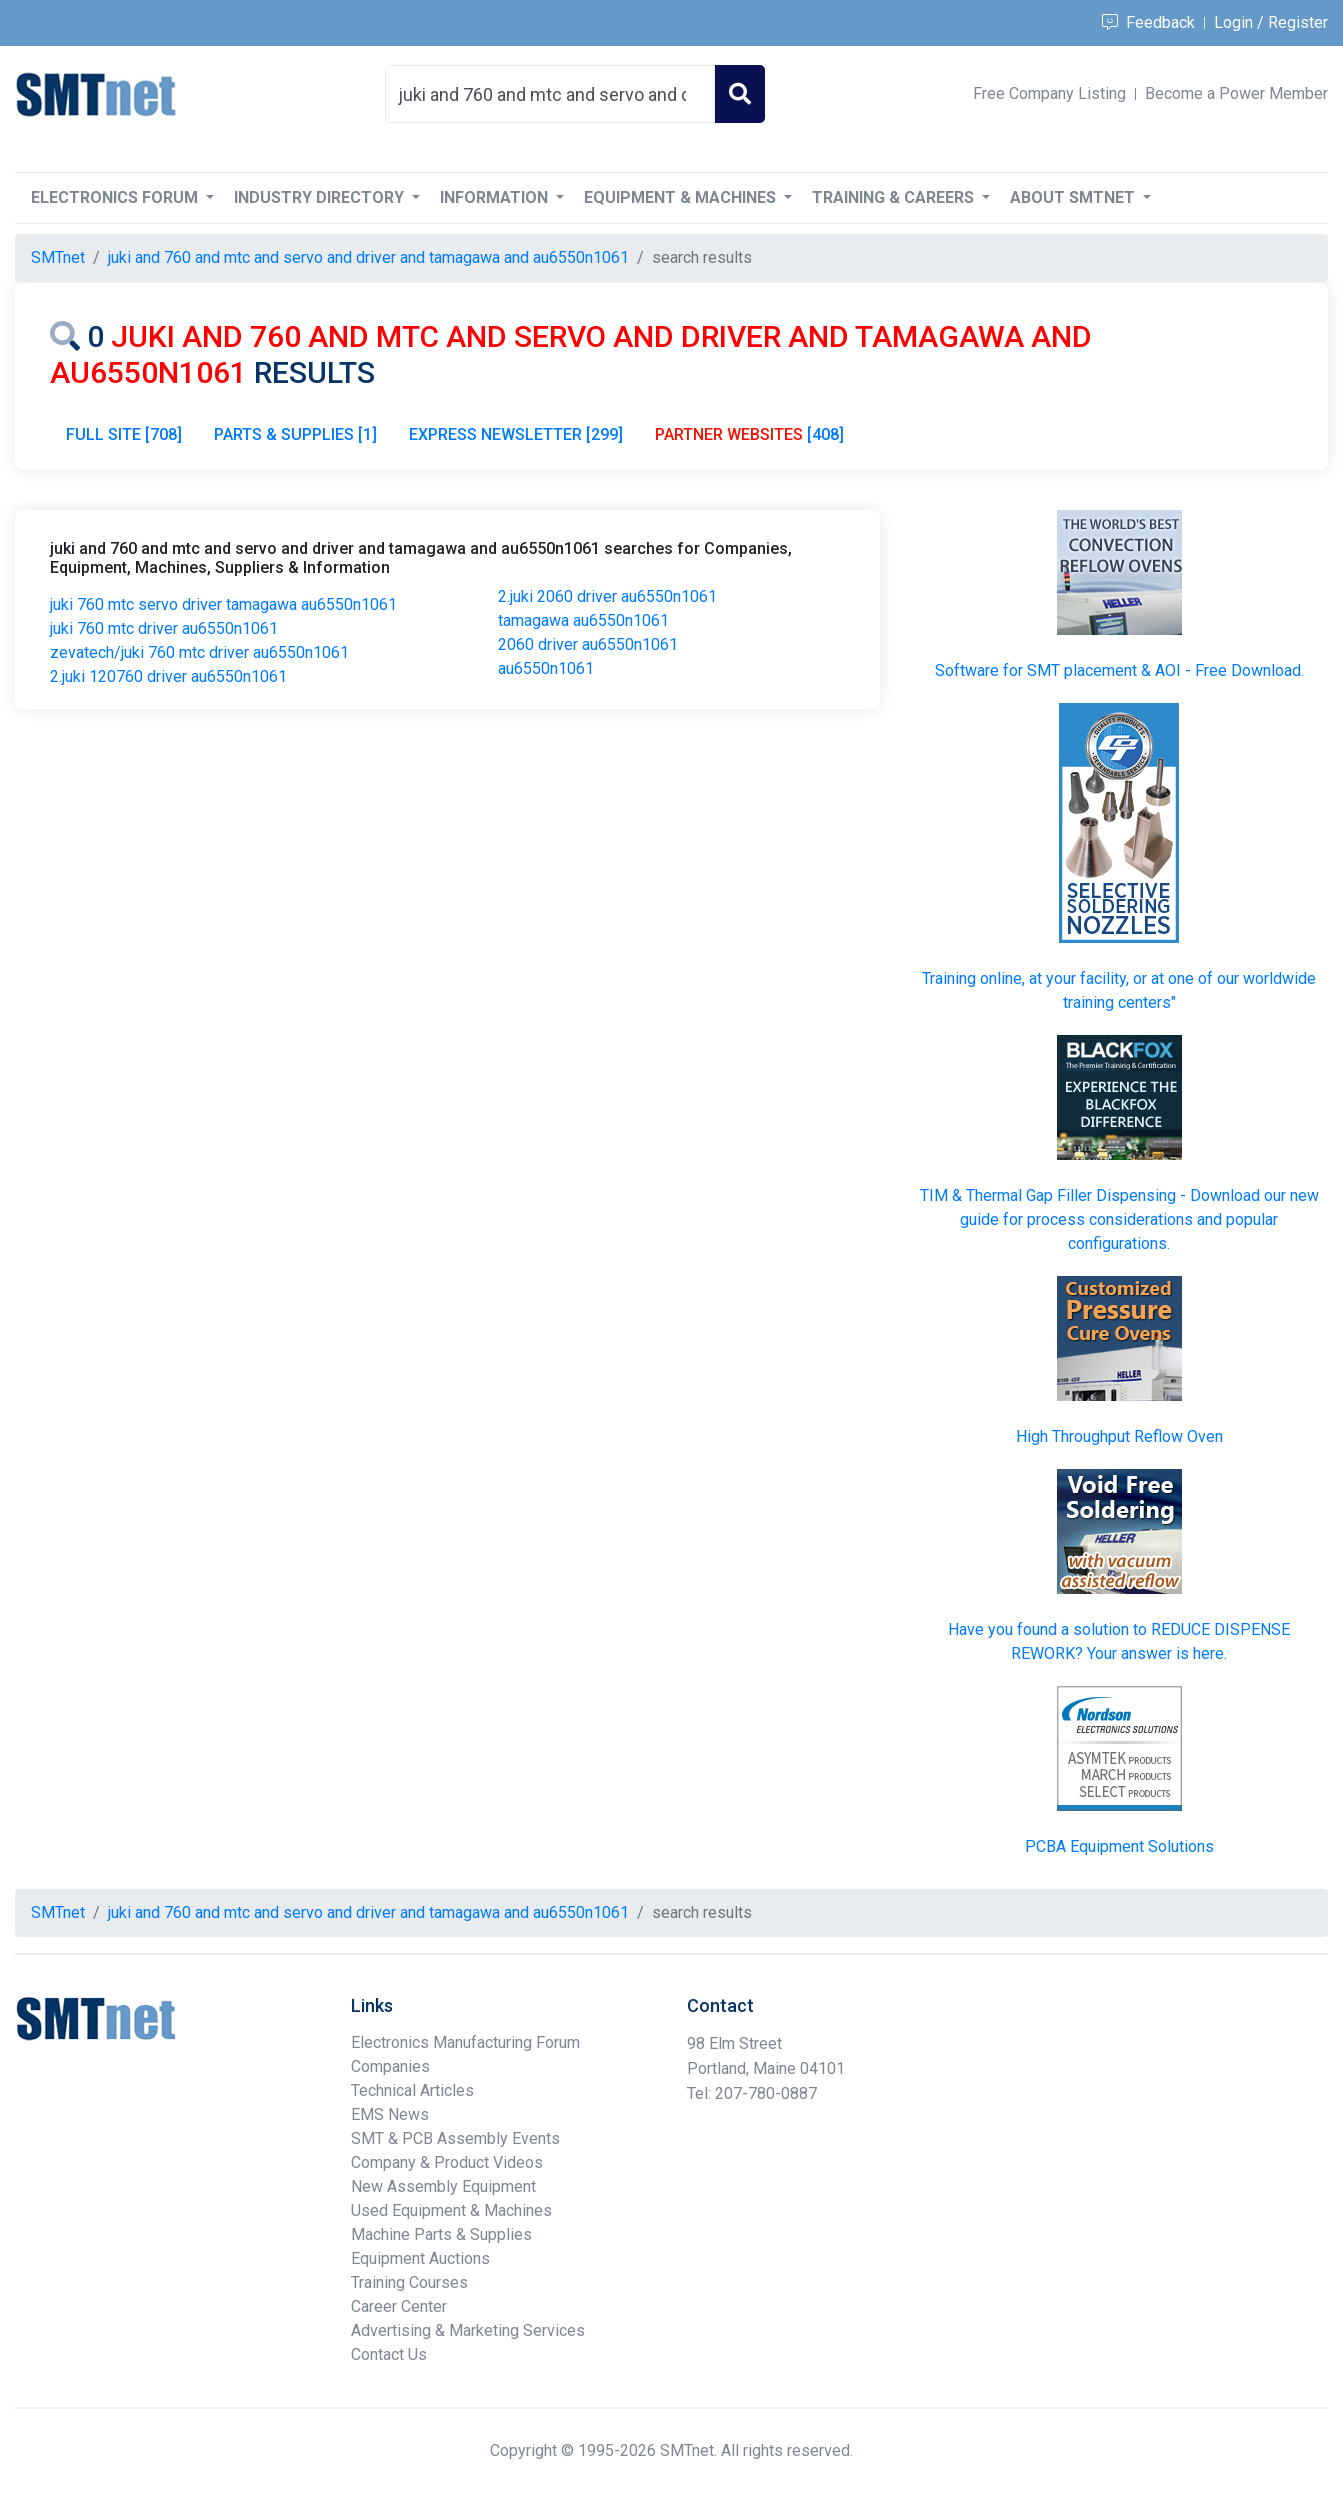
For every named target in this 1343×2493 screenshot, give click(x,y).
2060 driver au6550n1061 (588, 644)
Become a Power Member (1236, 93)
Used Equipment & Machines (451, 2210)
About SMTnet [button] (1074, 197)
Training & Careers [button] (895, 197)
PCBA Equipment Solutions (1119, 1846)
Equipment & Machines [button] (682, 197)
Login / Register (1271, 22)
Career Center (399, 2306)
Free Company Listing (1049, 93)
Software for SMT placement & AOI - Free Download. (1119, 670)
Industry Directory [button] (321, 197)
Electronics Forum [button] (116, 197)
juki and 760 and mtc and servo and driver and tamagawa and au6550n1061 (368, 257)
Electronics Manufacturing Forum (465, 2042)
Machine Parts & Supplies (441, 2234)
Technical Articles (412, 2090)
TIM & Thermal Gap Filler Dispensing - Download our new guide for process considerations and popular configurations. (1119, 1219)
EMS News (390, 2114)
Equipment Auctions (420, 2258)
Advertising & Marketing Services (468, 2330)
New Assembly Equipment (443, 2186)
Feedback (1148, 22)
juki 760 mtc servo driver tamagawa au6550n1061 (223, 604)
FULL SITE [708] (124, 434)
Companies (390, 2066)
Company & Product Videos (447, 2162)
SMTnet (58, 257)
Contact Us (389, 2354)
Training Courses (409, 2282)
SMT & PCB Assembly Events (455, 2138)
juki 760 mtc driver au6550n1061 (164, 628)
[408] (749, 434)
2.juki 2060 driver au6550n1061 (607, 596)
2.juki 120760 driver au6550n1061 (168, 676)
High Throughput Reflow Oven (1119, 1436)
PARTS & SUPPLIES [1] (295, 434)
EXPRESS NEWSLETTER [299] (516, 434)
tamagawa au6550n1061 (583, 620)
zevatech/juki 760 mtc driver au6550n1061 (199, 652)
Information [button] (496, 197)
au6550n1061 (546, 668)
